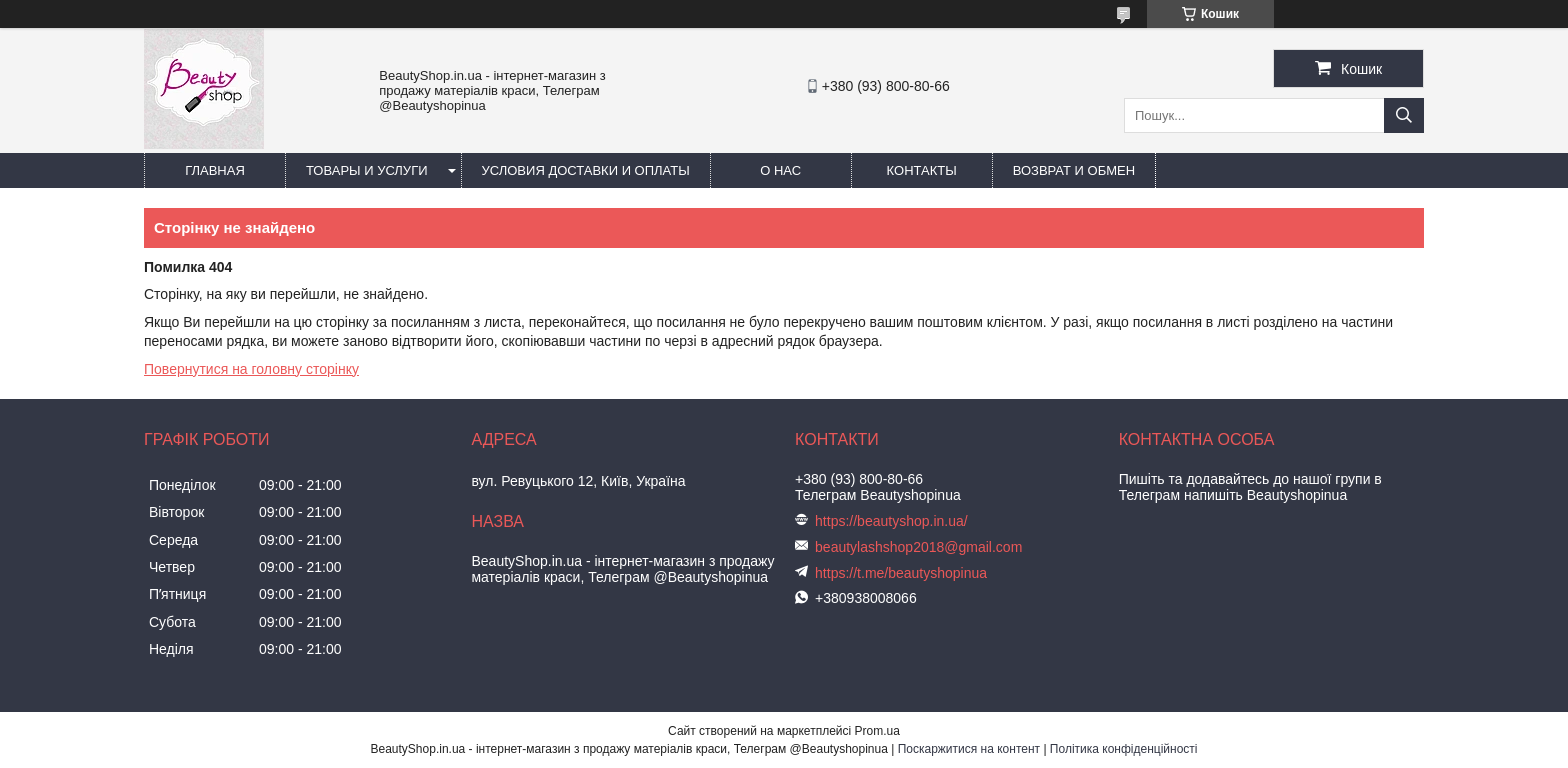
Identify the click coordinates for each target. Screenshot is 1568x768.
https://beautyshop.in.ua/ (891, 521)
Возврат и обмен (1074, 170)
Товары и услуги (367, 170)
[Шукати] (1404, 115)
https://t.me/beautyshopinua (901, 573)
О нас (780, 170)
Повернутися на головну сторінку (251, 369)
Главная (215, 170)
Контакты (922, 170)
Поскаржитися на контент (969, 749)
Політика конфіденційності (1124, 749)
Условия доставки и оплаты (586, 170)
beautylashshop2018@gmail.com (918, 547)
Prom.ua (877, 731)
